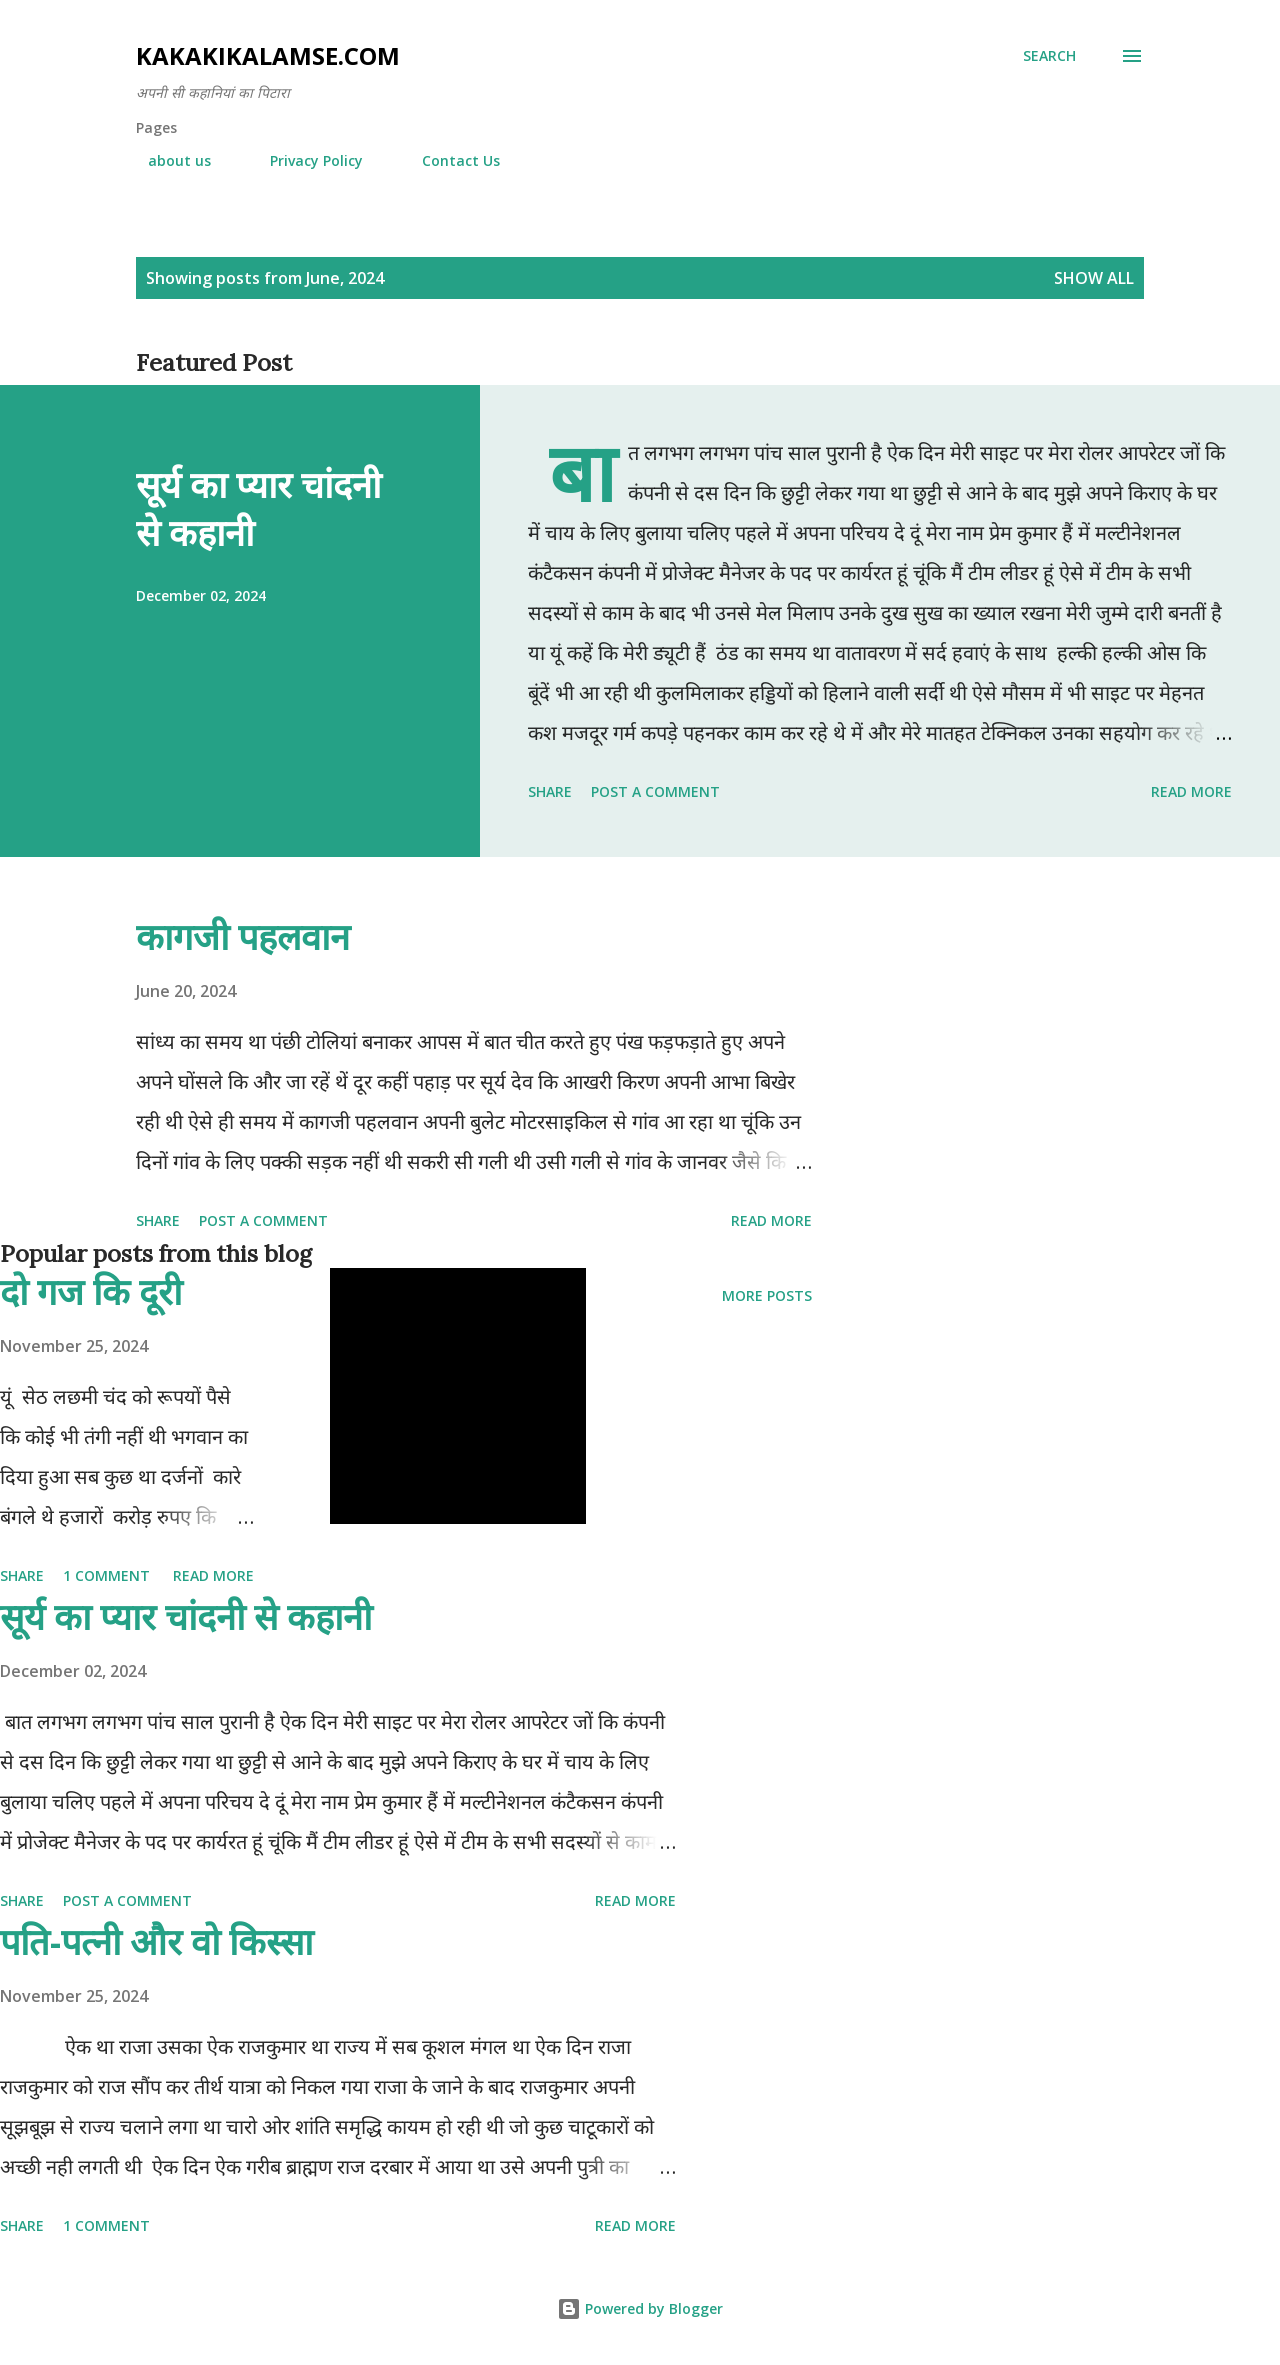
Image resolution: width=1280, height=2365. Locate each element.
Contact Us (449, 160)
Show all (1094, 278)
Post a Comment (655, 791)
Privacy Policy (304, 160)
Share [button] (550, 791)
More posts (767, 1295)
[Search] (1049, 56)
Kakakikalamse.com (268, 55)
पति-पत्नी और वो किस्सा (156, 1941)
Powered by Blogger (640, 2308)
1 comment (106, 1575)
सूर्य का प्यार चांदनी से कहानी (258, 508)
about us (167, 160)
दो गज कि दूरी (91, 1291)
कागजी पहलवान (243, 936)
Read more (1191, 791)
